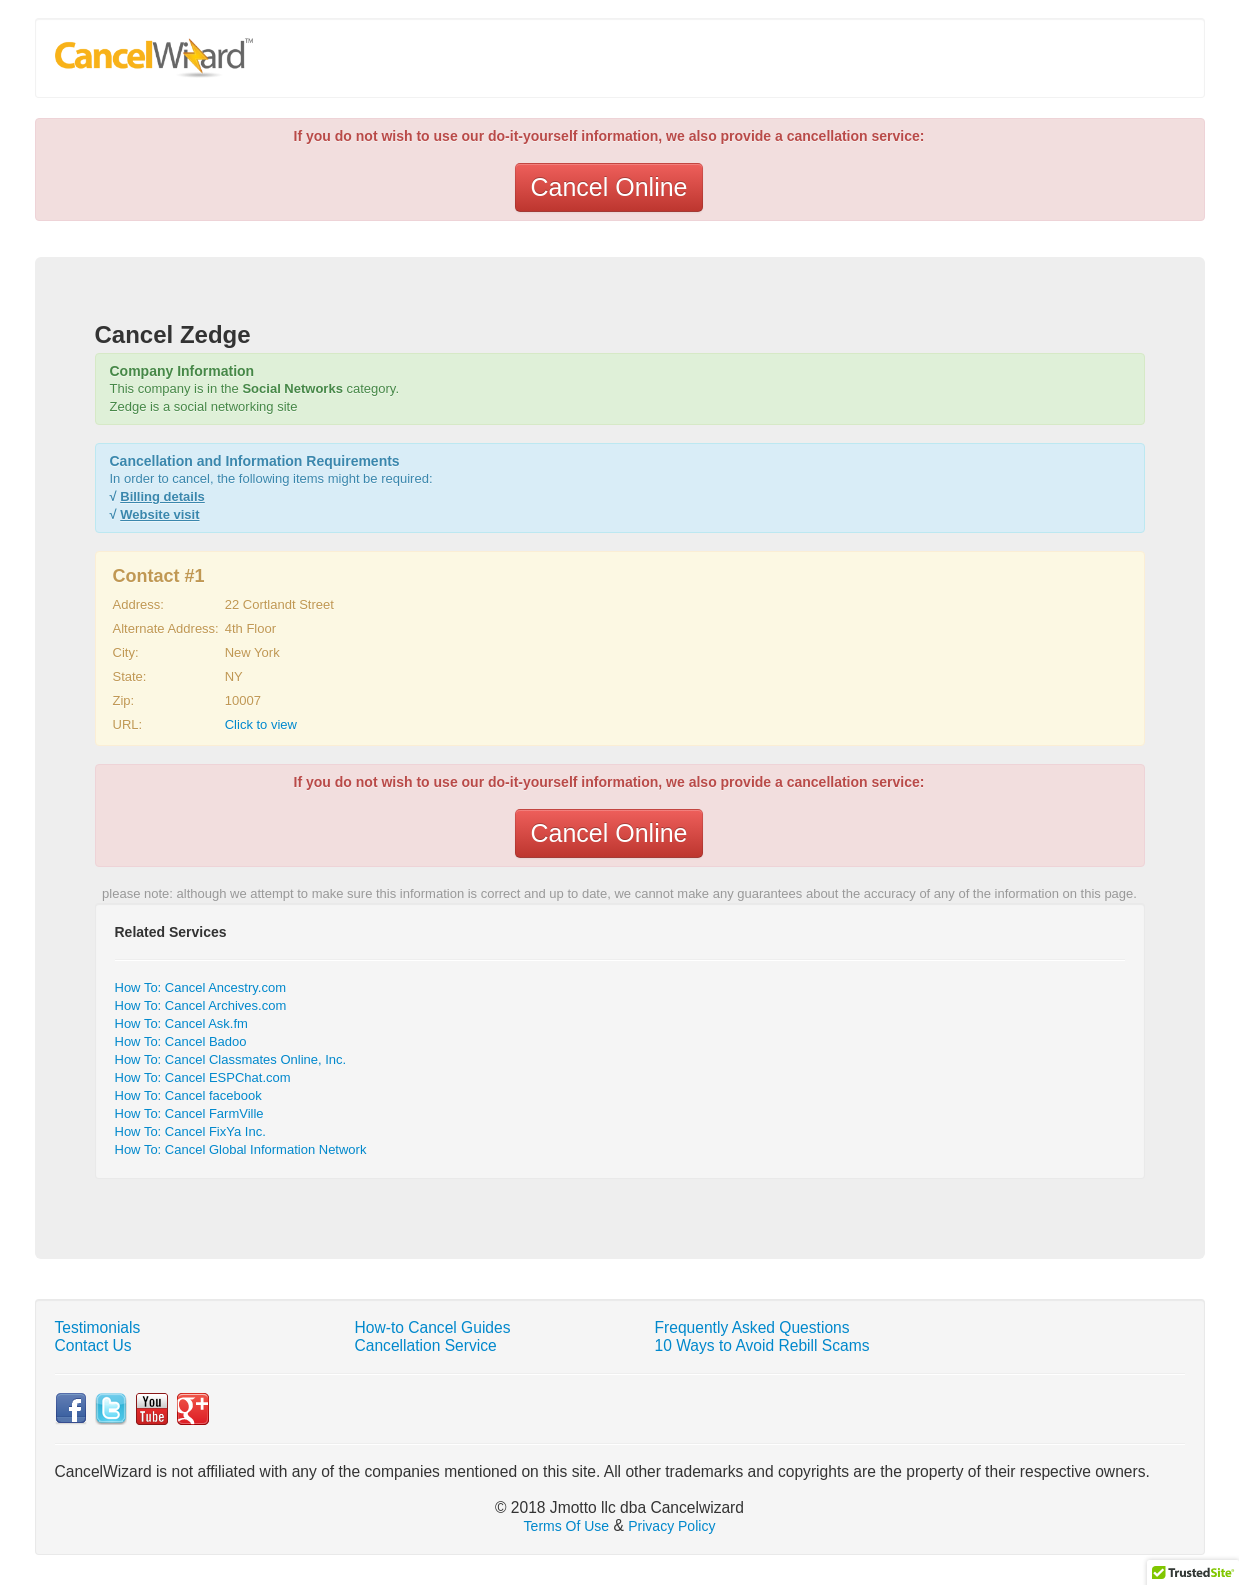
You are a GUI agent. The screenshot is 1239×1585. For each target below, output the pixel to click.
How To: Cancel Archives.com (201, 1005)
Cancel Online (608, 187)
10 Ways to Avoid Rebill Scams (762, 1345)
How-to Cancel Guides (433, 1327)
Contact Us (93, 1345)
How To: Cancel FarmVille (189, 1113)
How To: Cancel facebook (188, 1095)
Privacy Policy (671, 1526)
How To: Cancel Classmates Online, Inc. (231, 1059)
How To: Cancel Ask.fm (181, 1023)
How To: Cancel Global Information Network (241, 1149)
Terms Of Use (567, 1526)
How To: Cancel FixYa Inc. (190, 1131)
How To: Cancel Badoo (181, 1041)
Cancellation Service (426, 1345)
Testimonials (98, 1327)
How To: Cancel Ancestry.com (200, 987)
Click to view (261, 724)
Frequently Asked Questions (752, 1327)
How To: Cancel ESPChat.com (203, 1077)
